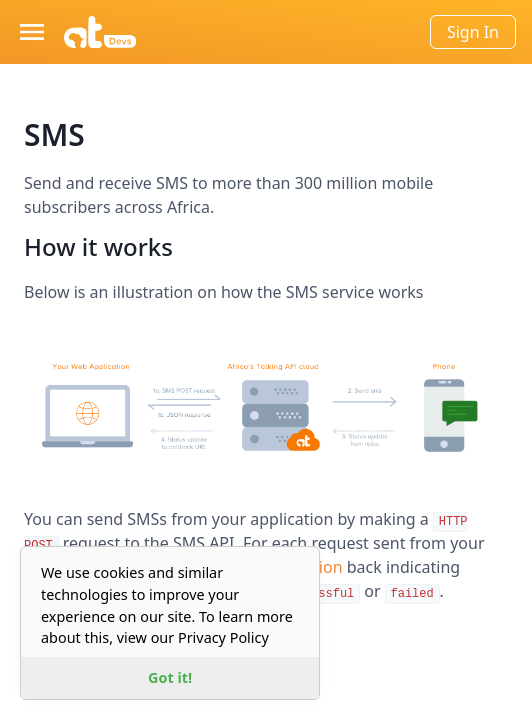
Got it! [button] (170, 677)
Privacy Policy (223, 637)
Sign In (473, 32)
